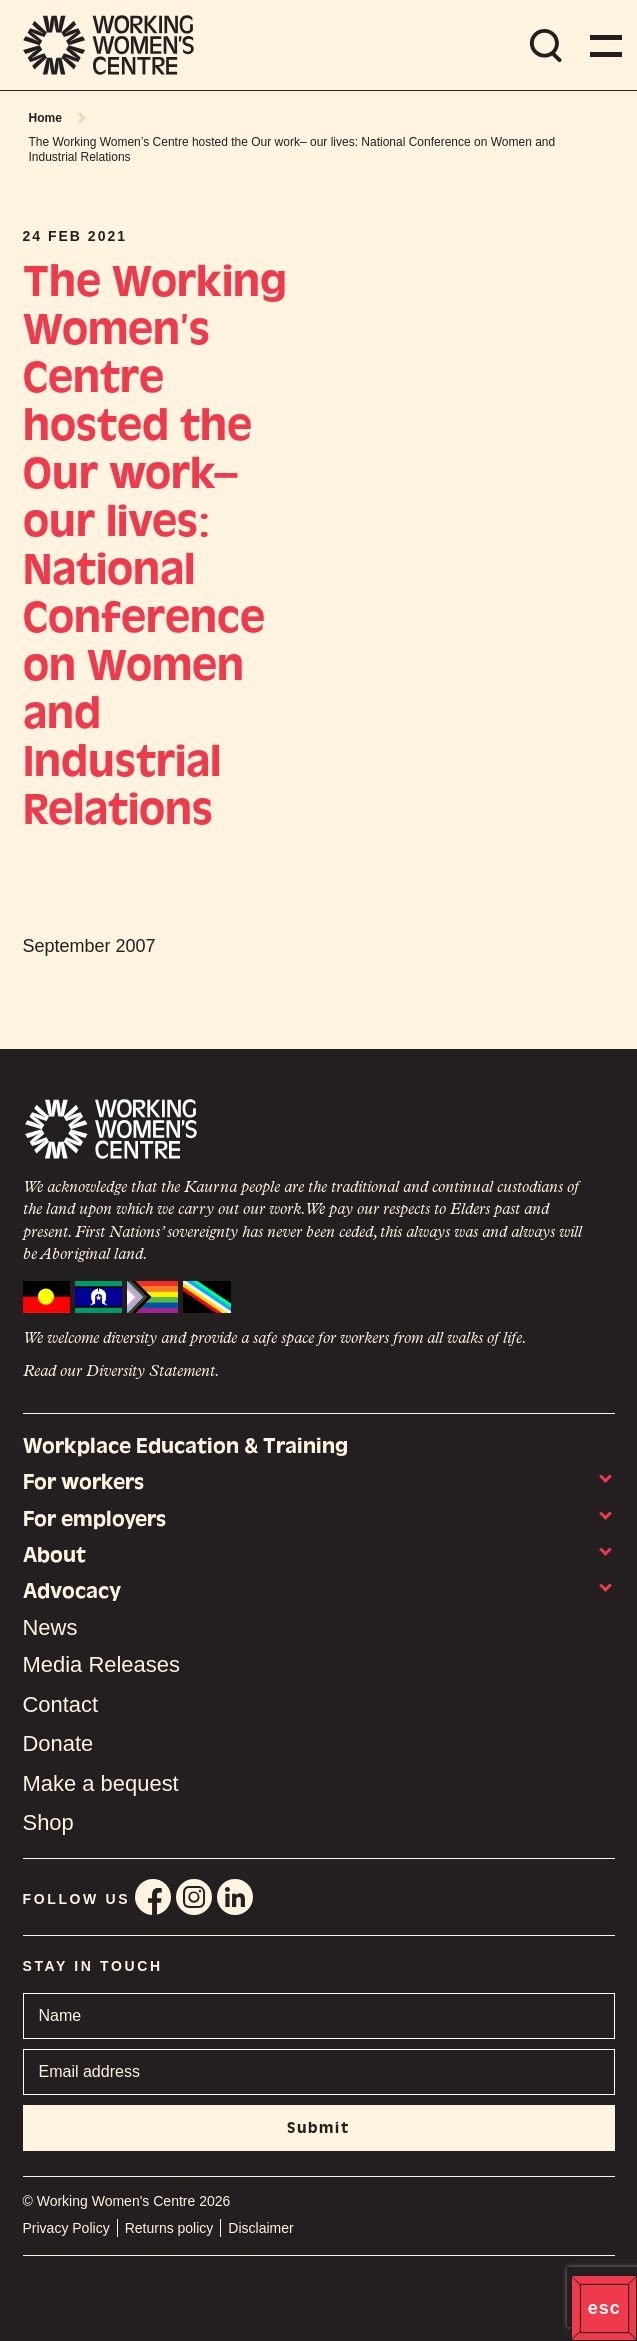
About (54, 1555)
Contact (61, 1704)
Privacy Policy (66, 2228)
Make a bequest (101, 1783)
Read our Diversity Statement (119, 1372)
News (50, 1628)
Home (45, 118)
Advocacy (72, 1591)
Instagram (194, 1897)
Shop (48, 1822)
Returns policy (169, 2228)
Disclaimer (260, 2228)
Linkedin (235, 1897)
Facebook (153, 1897)
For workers (83, 1482)
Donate (58, 1743)
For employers (94, 1519)
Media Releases (101, 1664)
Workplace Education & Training (185, 1445)
